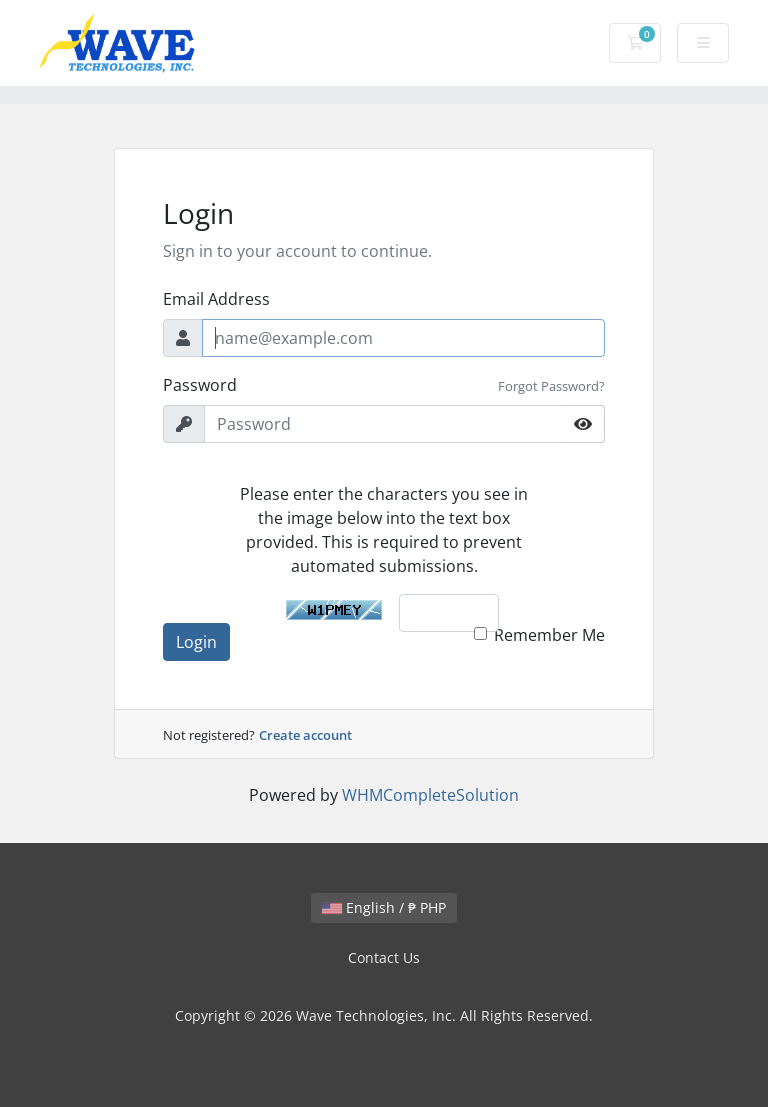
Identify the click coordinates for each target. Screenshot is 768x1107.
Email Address (216, 299)
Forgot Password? (551, 386)
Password (200, 385)
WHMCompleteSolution (430, 795)
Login (196, 642)
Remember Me (549, 635)
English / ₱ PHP (384, 907)
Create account (305, 735)
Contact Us (384, 957)
